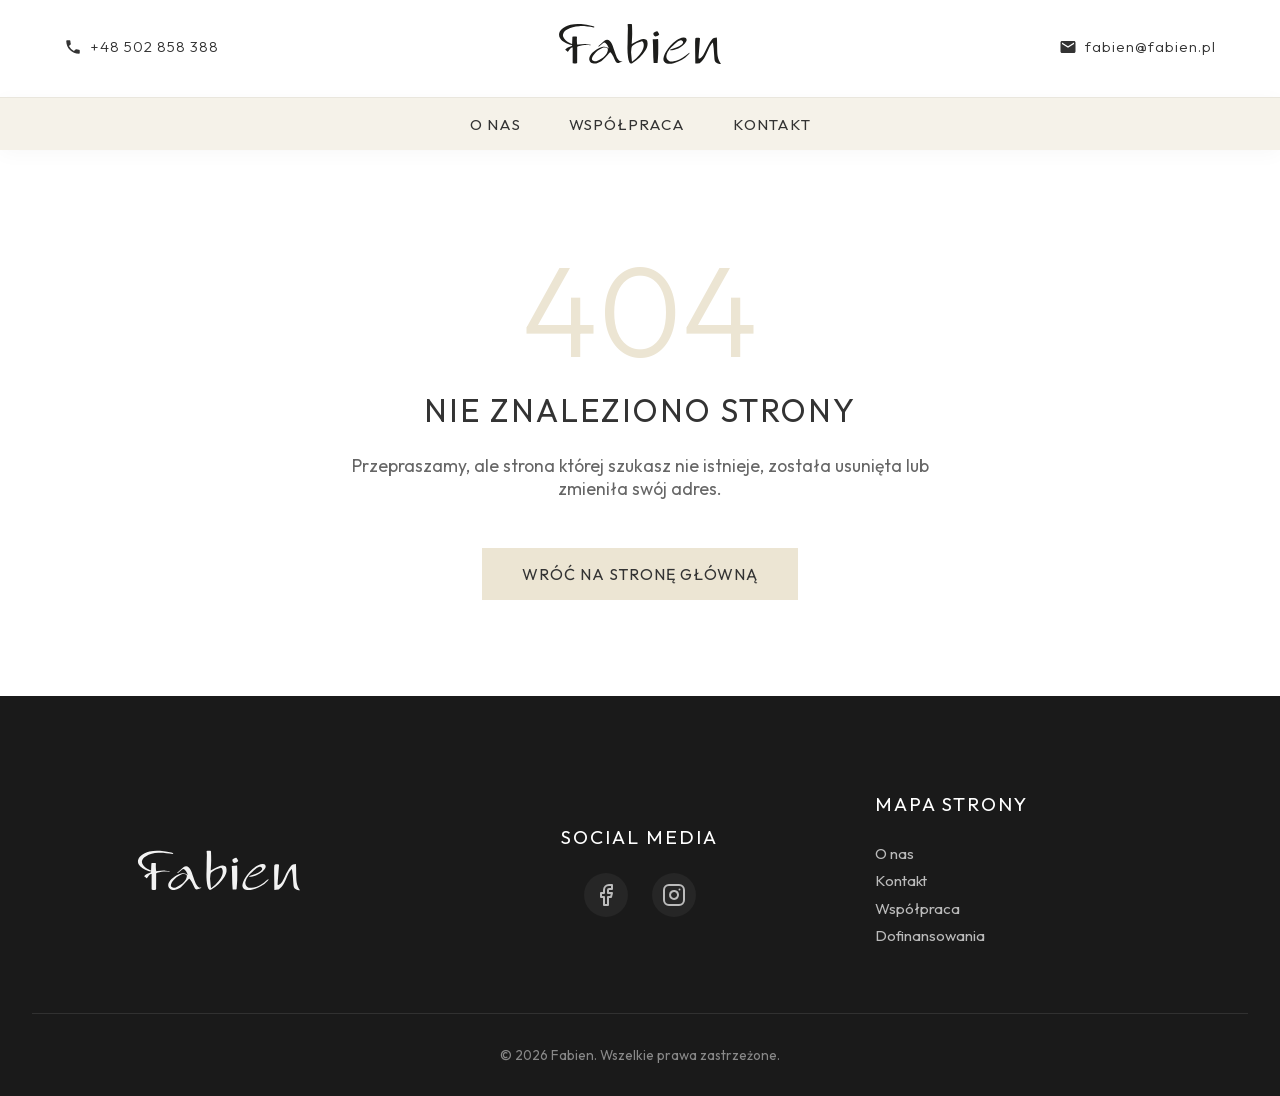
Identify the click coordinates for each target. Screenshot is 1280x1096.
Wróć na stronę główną (640, 574)
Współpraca (627, 124)
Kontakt (772, 124)
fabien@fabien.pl (1137, 46)
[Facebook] (606, 895)
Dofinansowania (930, 935)
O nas (495, 124)
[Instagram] (674, 895)
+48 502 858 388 (141, 46)
